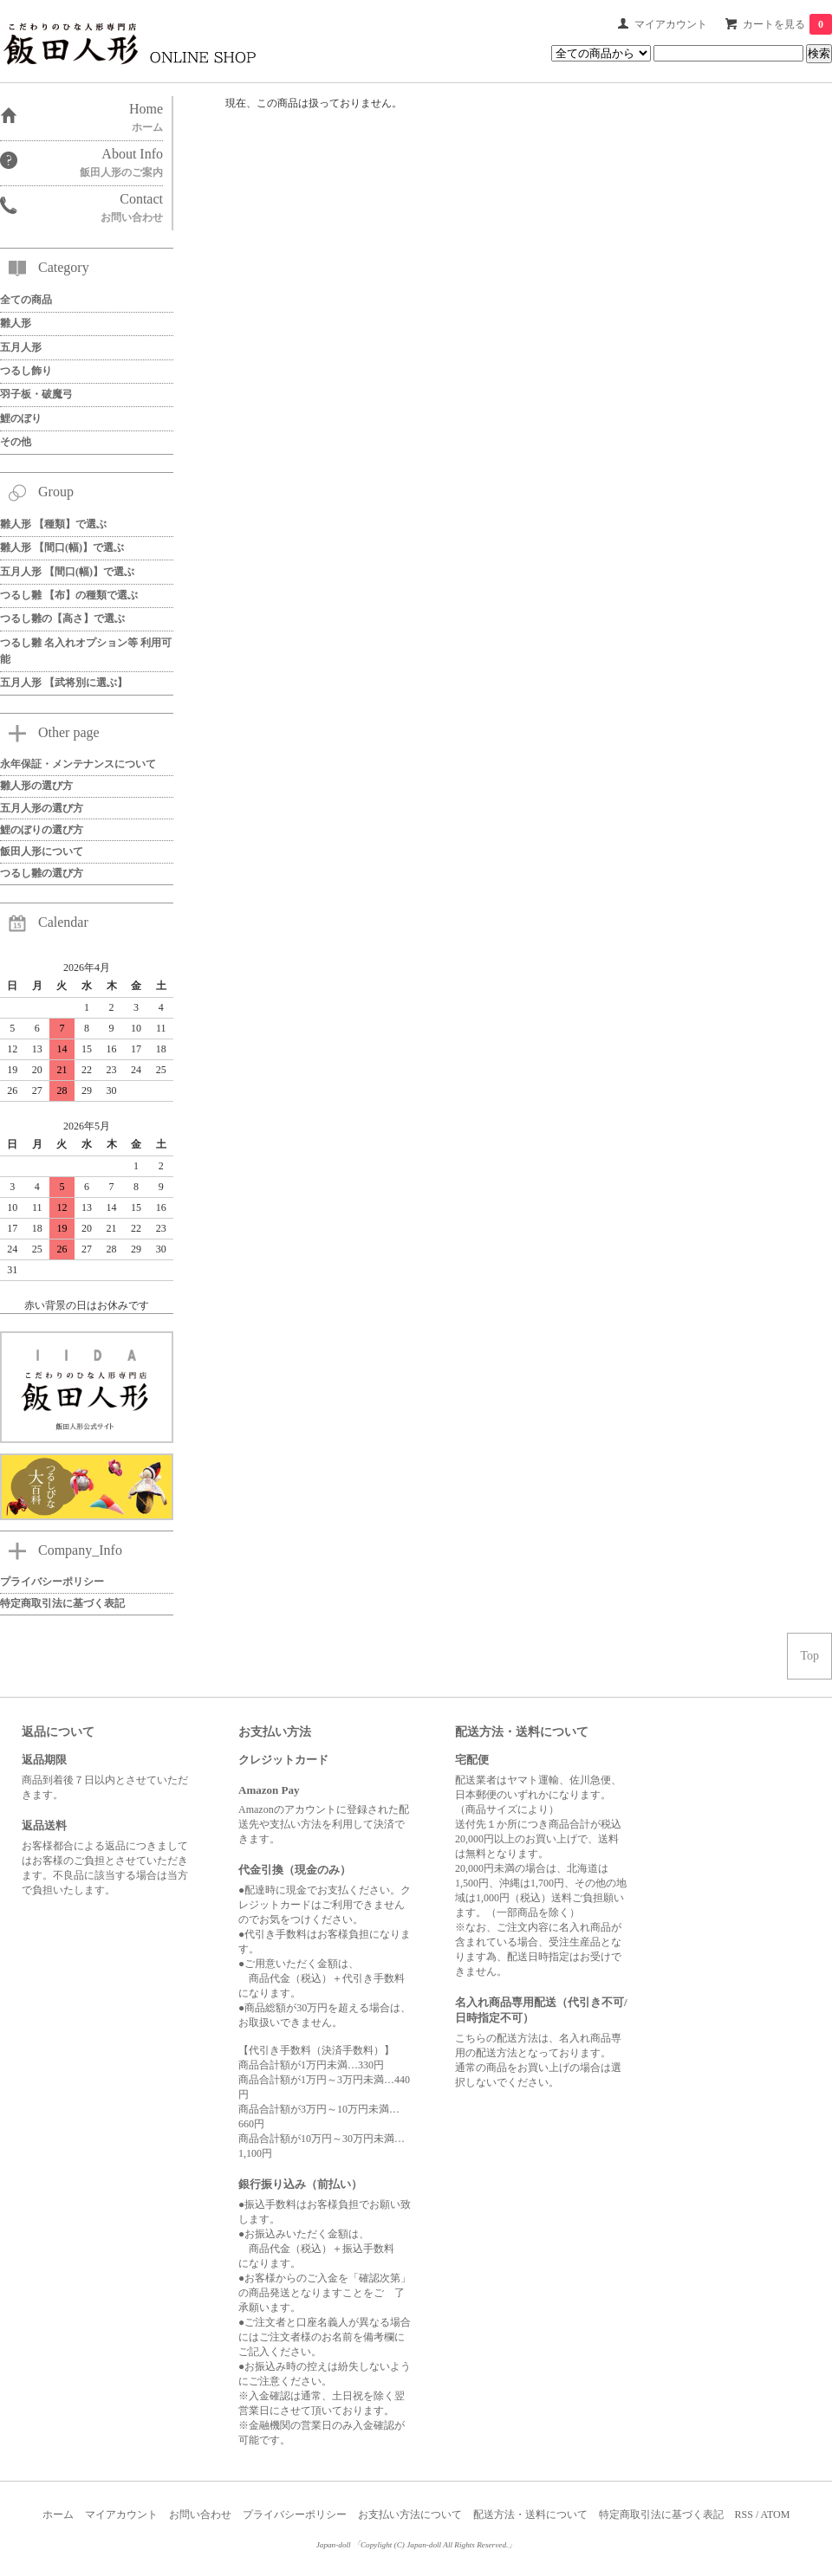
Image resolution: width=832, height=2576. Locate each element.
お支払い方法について (410, 2514)
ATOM (775, 2514)
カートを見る (787, 24)
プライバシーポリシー (295, 2514)
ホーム (58, 2514)
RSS (744, 2514)
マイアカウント (670, 24)
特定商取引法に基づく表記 (661, 2514)
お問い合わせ (200, 2514)
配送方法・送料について (530, 2514)
